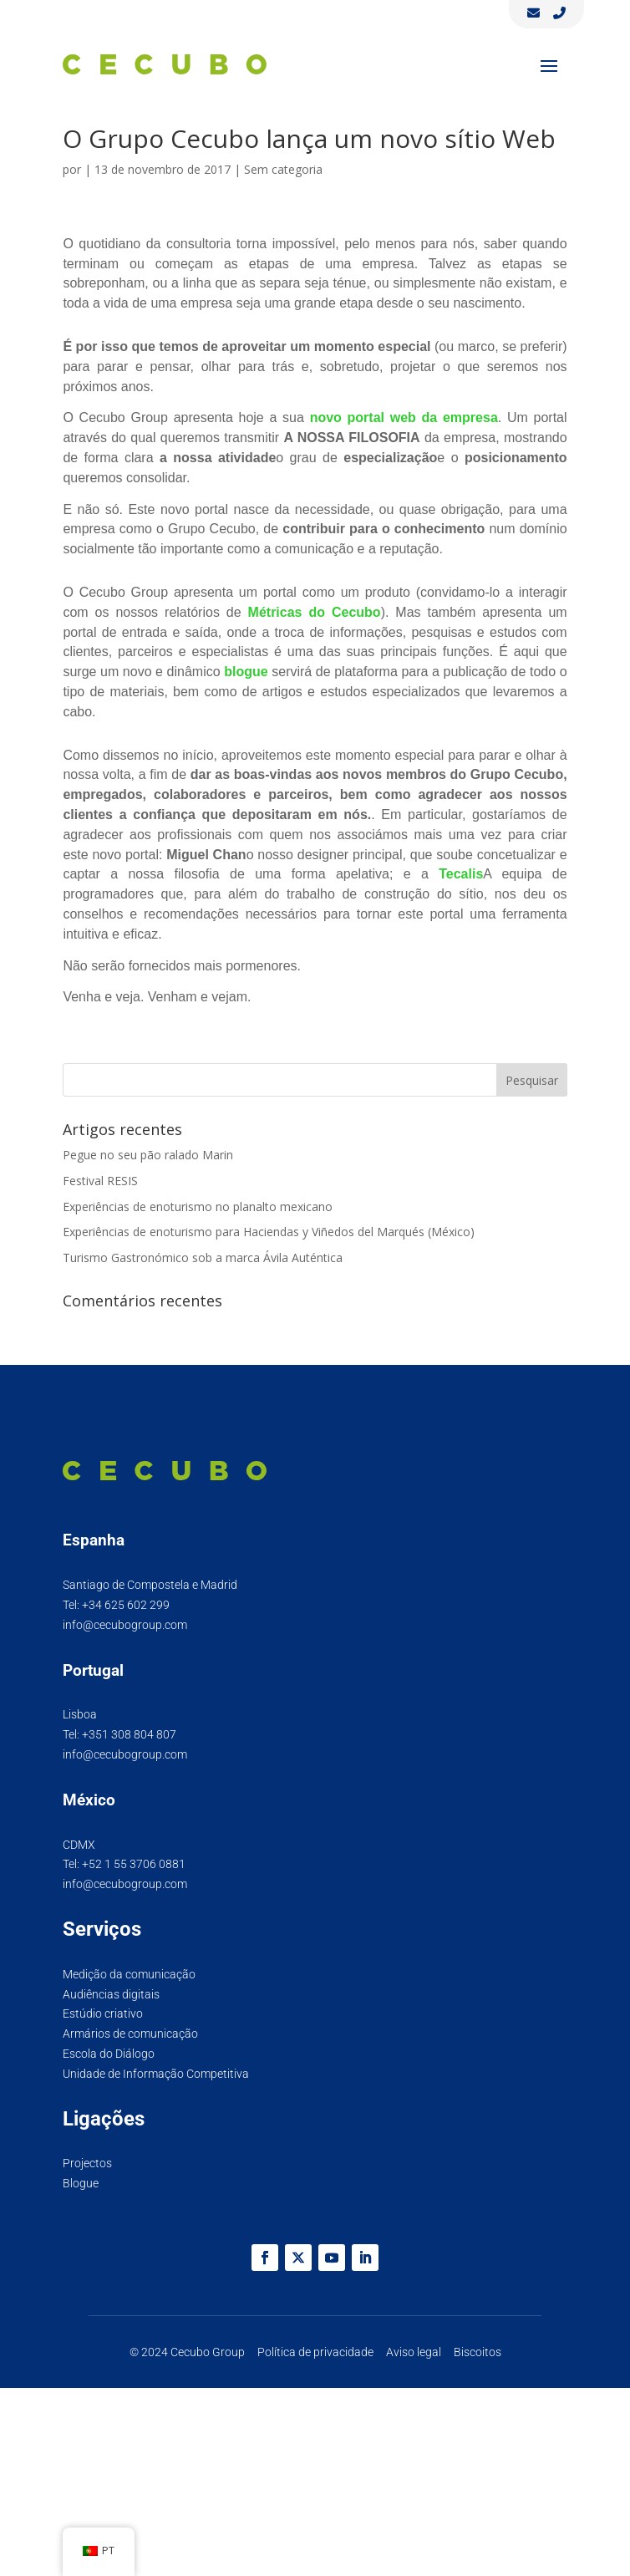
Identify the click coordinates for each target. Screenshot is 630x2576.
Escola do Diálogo (109, 2053)
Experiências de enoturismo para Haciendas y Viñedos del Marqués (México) (269, 1232)
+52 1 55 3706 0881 (133, 1864)
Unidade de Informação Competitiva (156, 2073)
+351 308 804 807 (129, 1734)
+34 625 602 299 (126, 1604)
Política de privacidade (315, 2352)
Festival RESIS (100, 1181)
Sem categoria (283, 169)
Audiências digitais (111, 1994)
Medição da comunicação (129, 1974)
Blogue (81, 2183)
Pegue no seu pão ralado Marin (148, 1155)
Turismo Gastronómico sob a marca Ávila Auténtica (203, 1257)
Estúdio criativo (103, 2013)
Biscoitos (477, 2352)
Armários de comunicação (130, 2033)
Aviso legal (413, 2352)
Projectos (87, 2163)
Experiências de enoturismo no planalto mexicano (198, 1206)
